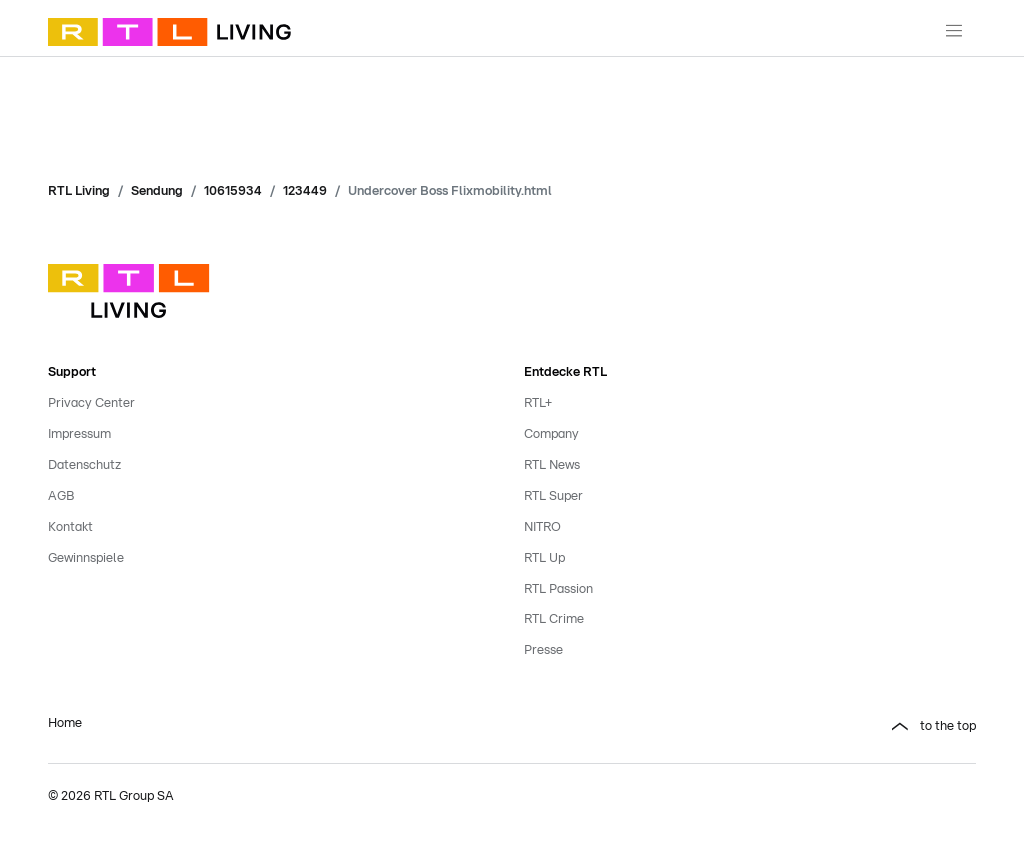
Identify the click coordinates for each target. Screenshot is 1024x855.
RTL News (552, 465)
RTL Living (79, 191)
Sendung (157, 191)
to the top (948, 726)
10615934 (233, 191)
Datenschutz (84, 465)
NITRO (542, 527)
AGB (61, 496)
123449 (305, 191)
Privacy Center (91, 403)
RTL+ (538, 403)
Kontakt (70, 527)
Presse (543, 650)
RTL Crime (554, 619)
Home (65, 723)
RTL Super (553, 496)
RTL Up (544, 558)
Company (551, 434)
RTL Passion (558, 589)
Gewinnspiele (86, 558)
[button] (750, 727)
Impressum (79, 434)
